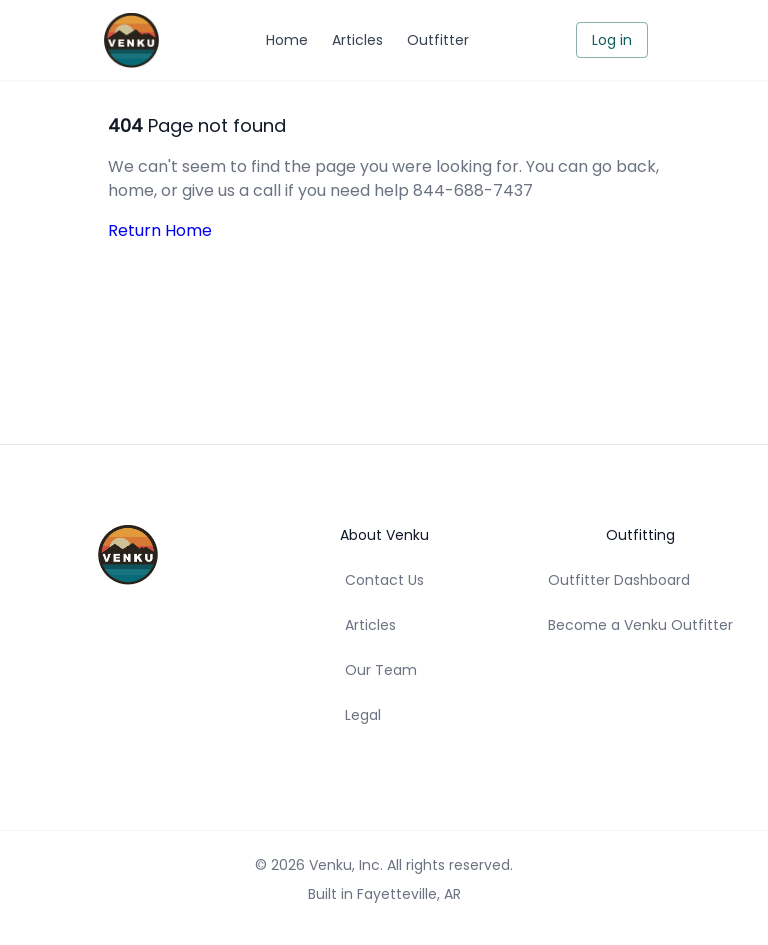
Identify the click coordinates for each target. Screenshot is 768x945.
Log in (612, 40)
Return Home (160, 230)
